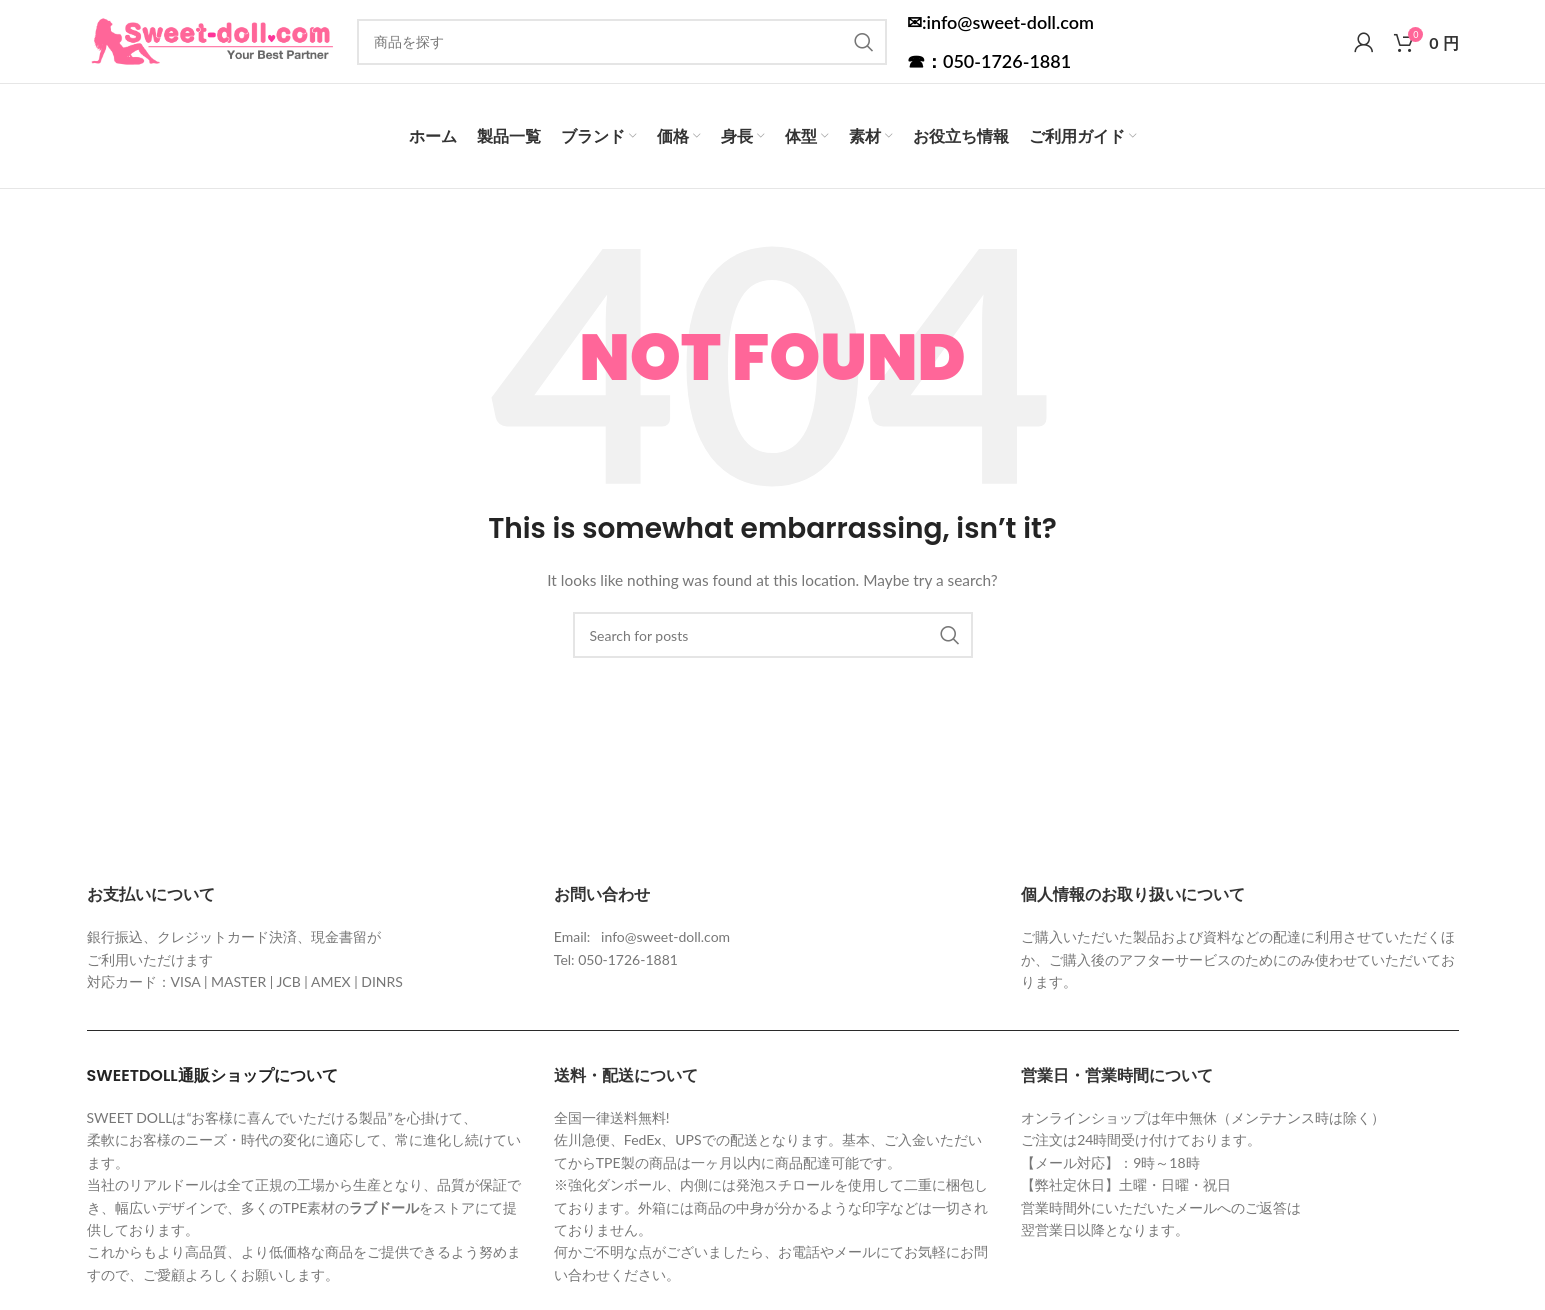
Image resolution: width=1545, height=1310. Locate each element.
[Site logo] (212, 50)
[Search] (622, 52)
